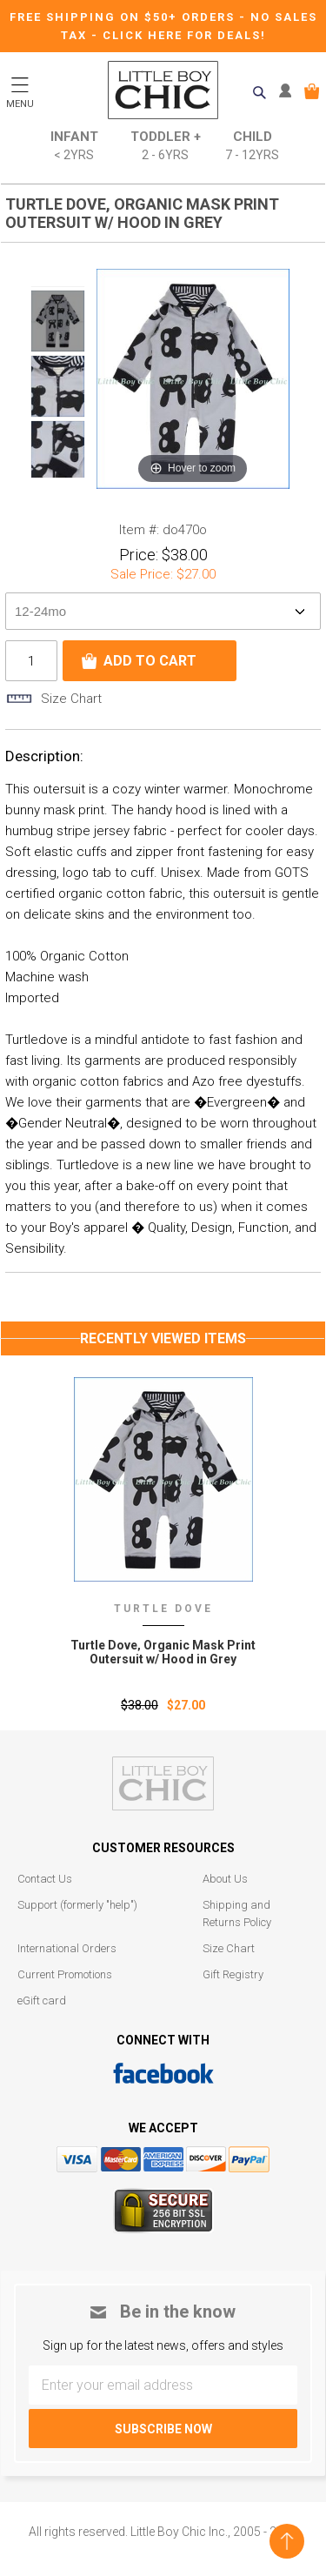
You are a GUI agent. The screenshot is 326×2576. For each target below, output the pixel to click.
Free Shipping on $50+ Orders (124, 16)
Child (252, 146)
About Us (225, 1878)
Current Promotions (64, 1974)
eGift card (41, 2000)
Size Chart (229, 1948)
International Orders (66, 1948)
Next (58, 488)
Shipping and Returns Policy (237, 1913)
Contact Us (44, 1878)
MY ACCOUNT (289, 91)
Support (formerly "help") (77, 1904)
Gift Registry (233, 1974)
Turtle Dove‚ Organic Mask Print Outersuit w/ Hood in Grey (163, 1652)
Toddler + (165, 146)
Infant (74, 146)
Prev (58, 276)
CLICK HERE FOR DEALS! (184, 35)
